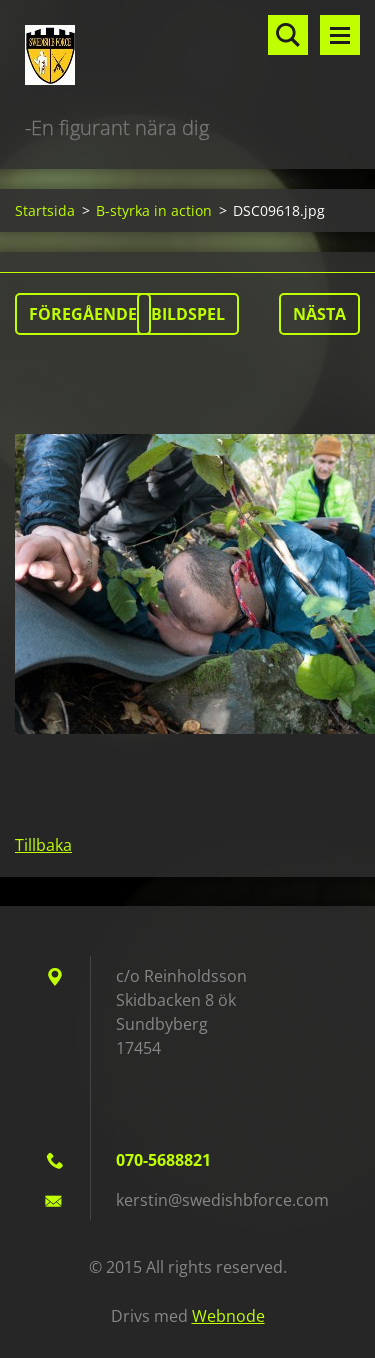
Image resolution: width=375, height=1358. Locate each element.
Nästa (319, 314)
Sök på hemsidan (288, 35)
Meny (340, 35)
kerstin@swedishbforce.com (222, 1200)
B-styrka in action (154, 210)
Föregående (83, 314)
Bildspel (188, 314)
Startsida (45, 210)
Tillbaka (43, 845)
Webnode (228, 1316)
